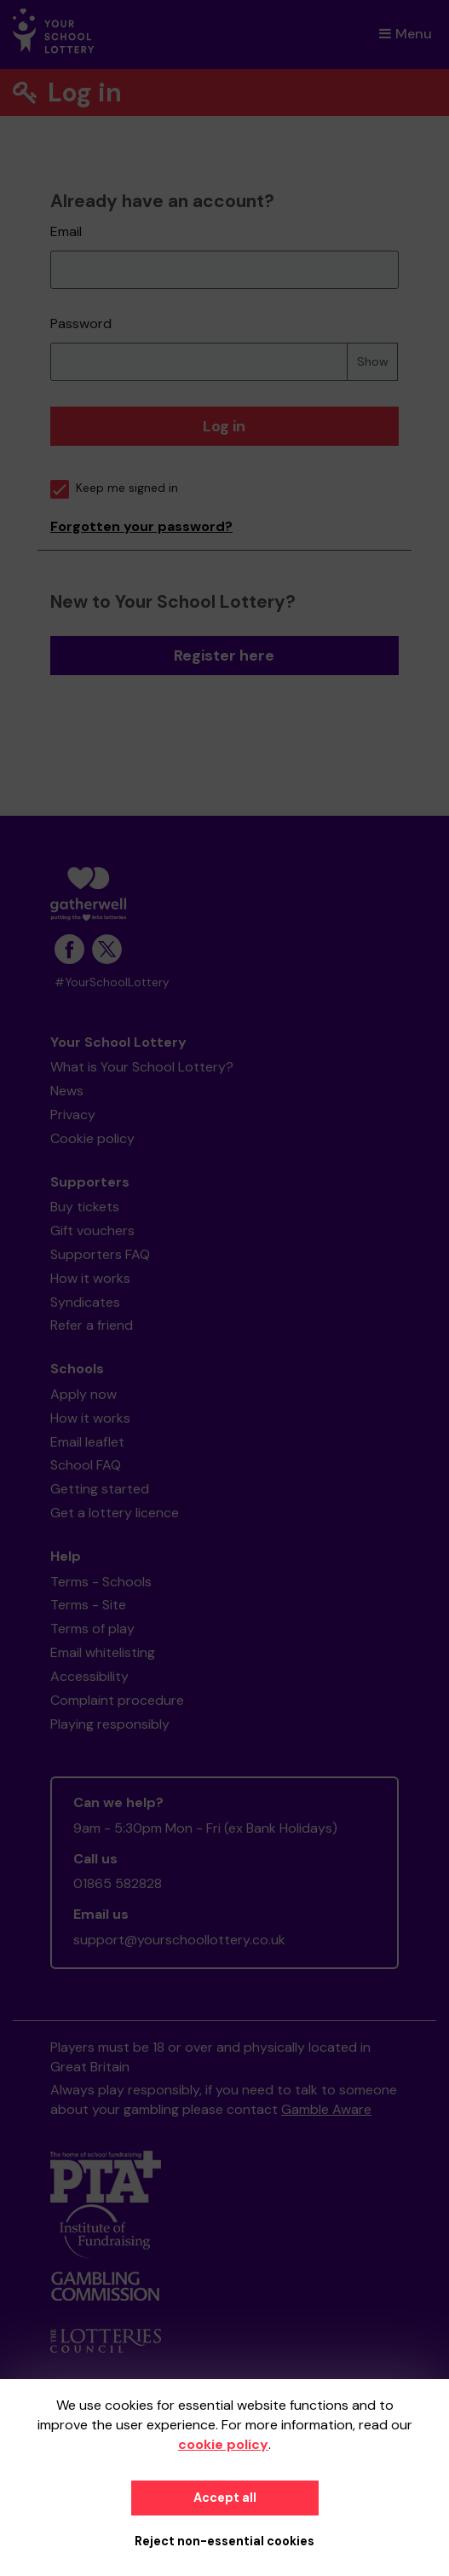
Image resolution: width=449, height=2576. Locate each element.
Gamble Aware (326, 2109)
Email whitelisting (102, 1652)
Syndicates (85, 1302)
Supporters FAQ (100, 1254)
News (66, 1091)
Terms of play (92, 1628)
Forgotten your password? (141, 526)
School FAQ (85, 1465)
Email (66, 231)
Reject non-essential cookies (224, 2541)
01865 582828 (117, 1883)
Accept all (224, 2497)
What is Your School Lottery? (141, 1067)
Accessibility (89, 1676)
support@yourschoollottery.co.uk (179, 1940)
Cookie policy (92, 1138)
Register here (224, 655)
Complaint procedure (117, 1700)
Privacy (72, 1114)
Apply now (83, 1394)
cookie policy (223, 2444)
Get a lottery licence (114, 1513)
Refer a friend (91, 1325)
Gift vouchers (92, 1230)
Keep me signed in (114, 488)
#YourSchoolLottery (112, 982)
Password (81, 323)
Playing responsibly (110, 1724)
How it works (90, 1278)
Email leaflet (87, 1442)
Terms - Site (88, 1605)
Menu (405, 34)
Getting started (99, 1489)
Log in (224, 426)
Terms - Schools (101, 1582)
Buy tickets (84, 1207)
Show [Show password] (373, 361)
